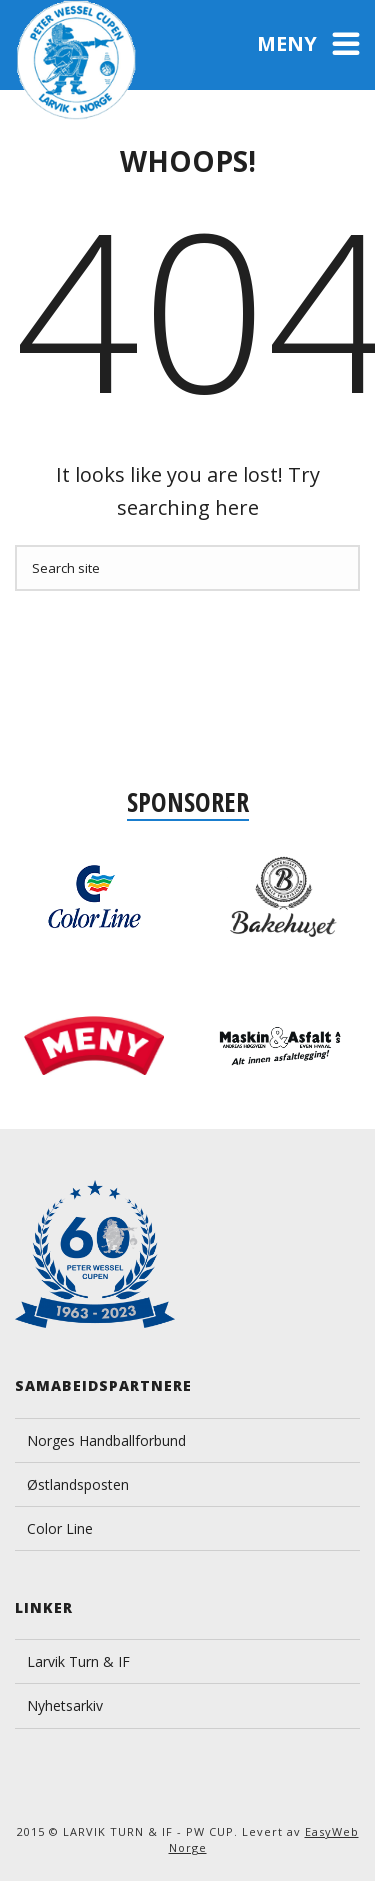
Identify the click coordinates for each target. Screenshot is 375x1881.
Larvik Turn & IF (78, 1661)
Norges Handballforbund (106, 1440)
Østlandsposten (78, 1484)
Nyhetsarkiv (65, 1705)
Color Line (60, 1528)
